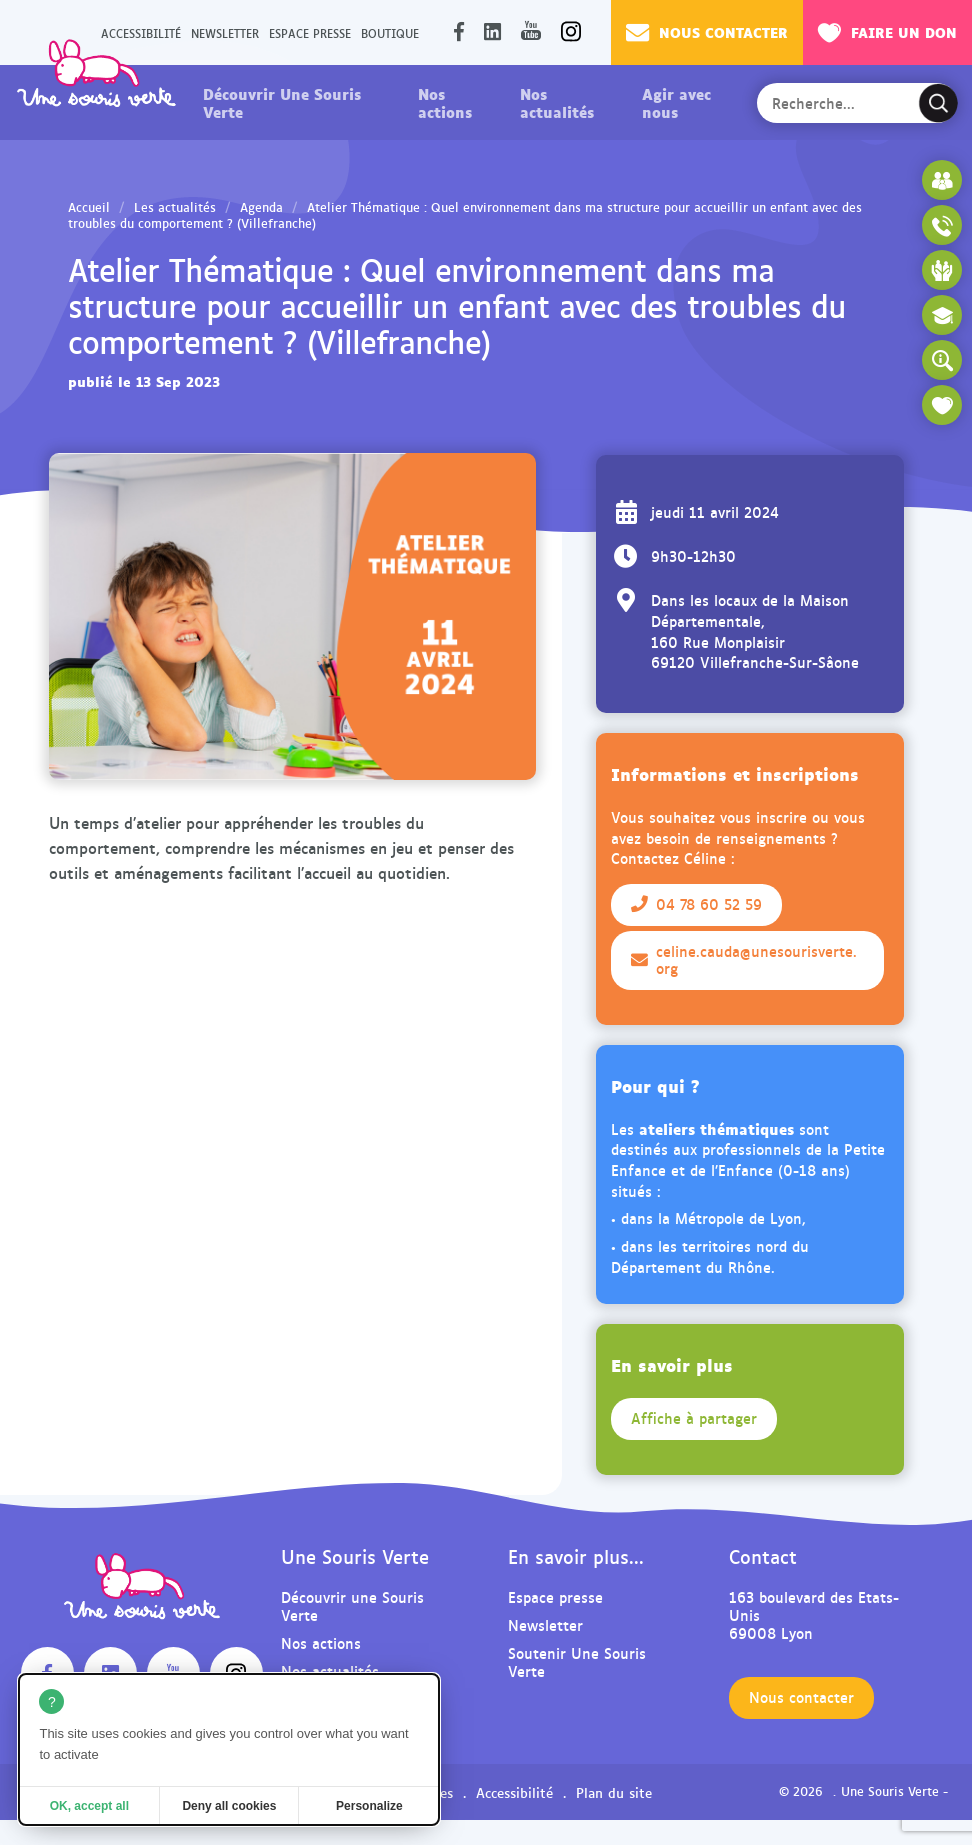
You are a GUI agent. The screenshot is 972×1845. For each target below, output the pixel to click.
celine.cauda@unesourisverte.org (744, 960)
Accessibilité (514, 1792)
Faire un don (887, 32)
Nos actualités (557, 101)
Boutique (390, 32)
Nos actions (445, 101)
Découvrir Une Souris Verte (282, 101)
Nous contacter (707, 32)
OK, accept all (89, 1806)
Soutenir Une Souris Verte (577, 1661)
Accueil (89, 207)
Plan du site (614, 1792)
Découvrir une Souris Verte (352, 1605)
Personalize (369, 1806)
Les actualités (175, 207)
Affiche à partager (694, 1418)
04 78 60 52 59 (696, 904)
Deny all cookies (229, 1806)
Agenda (261, 207)
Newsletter (225, 32)
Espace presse (310, 32)
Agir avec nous (676, 101)
